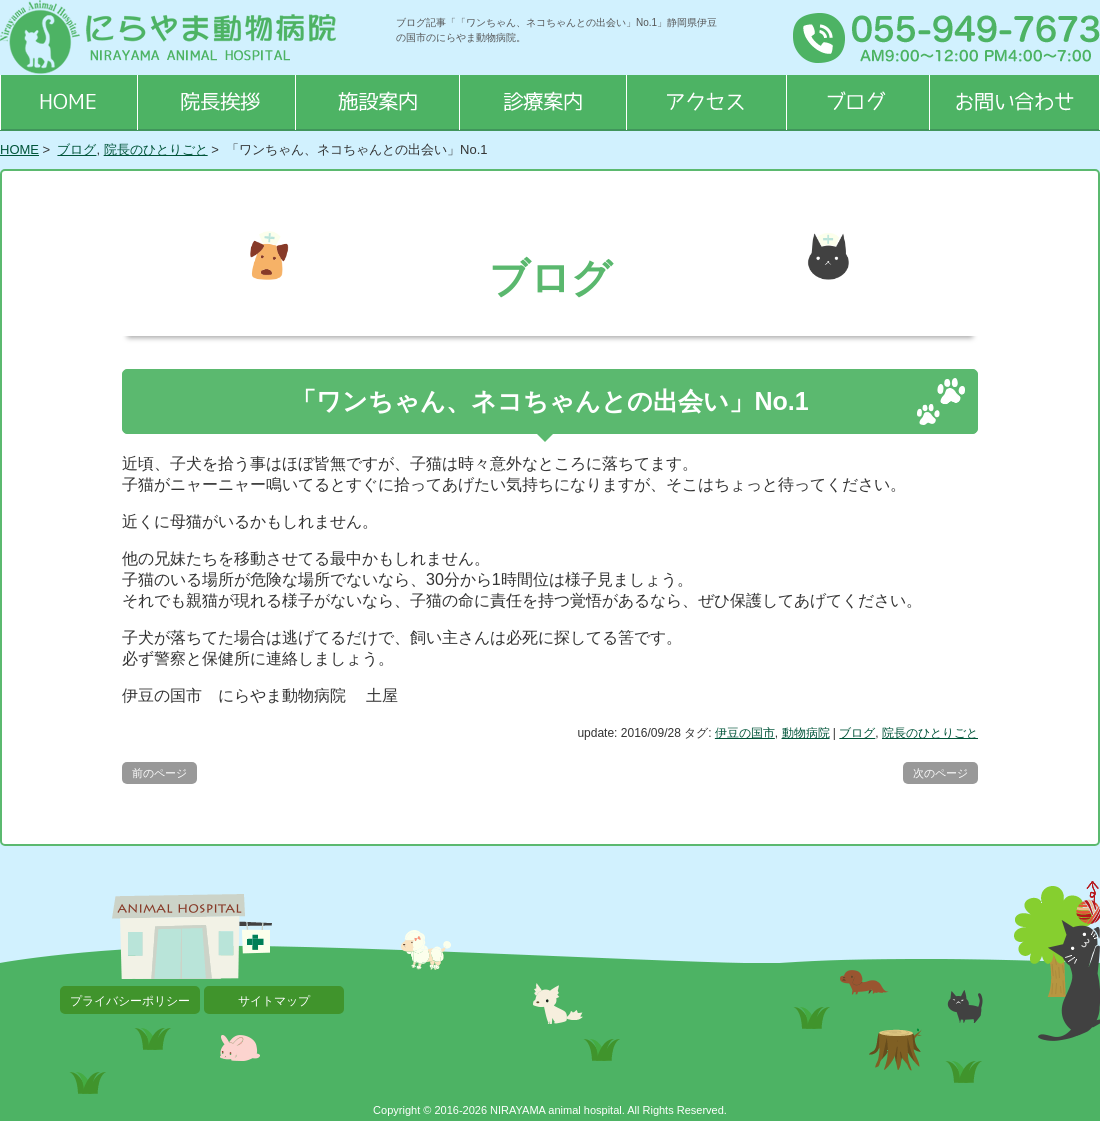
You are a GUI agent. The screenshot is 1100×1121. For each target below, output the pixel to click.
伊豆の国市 (745, 733)
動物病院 (806, 733)
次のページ (940, 773)
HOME (19, 149)
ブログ (76, 149)
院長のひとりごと (156, 149)
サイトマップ (274, 1001)
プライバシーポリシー (130, 1001)
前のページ (159, 773)
